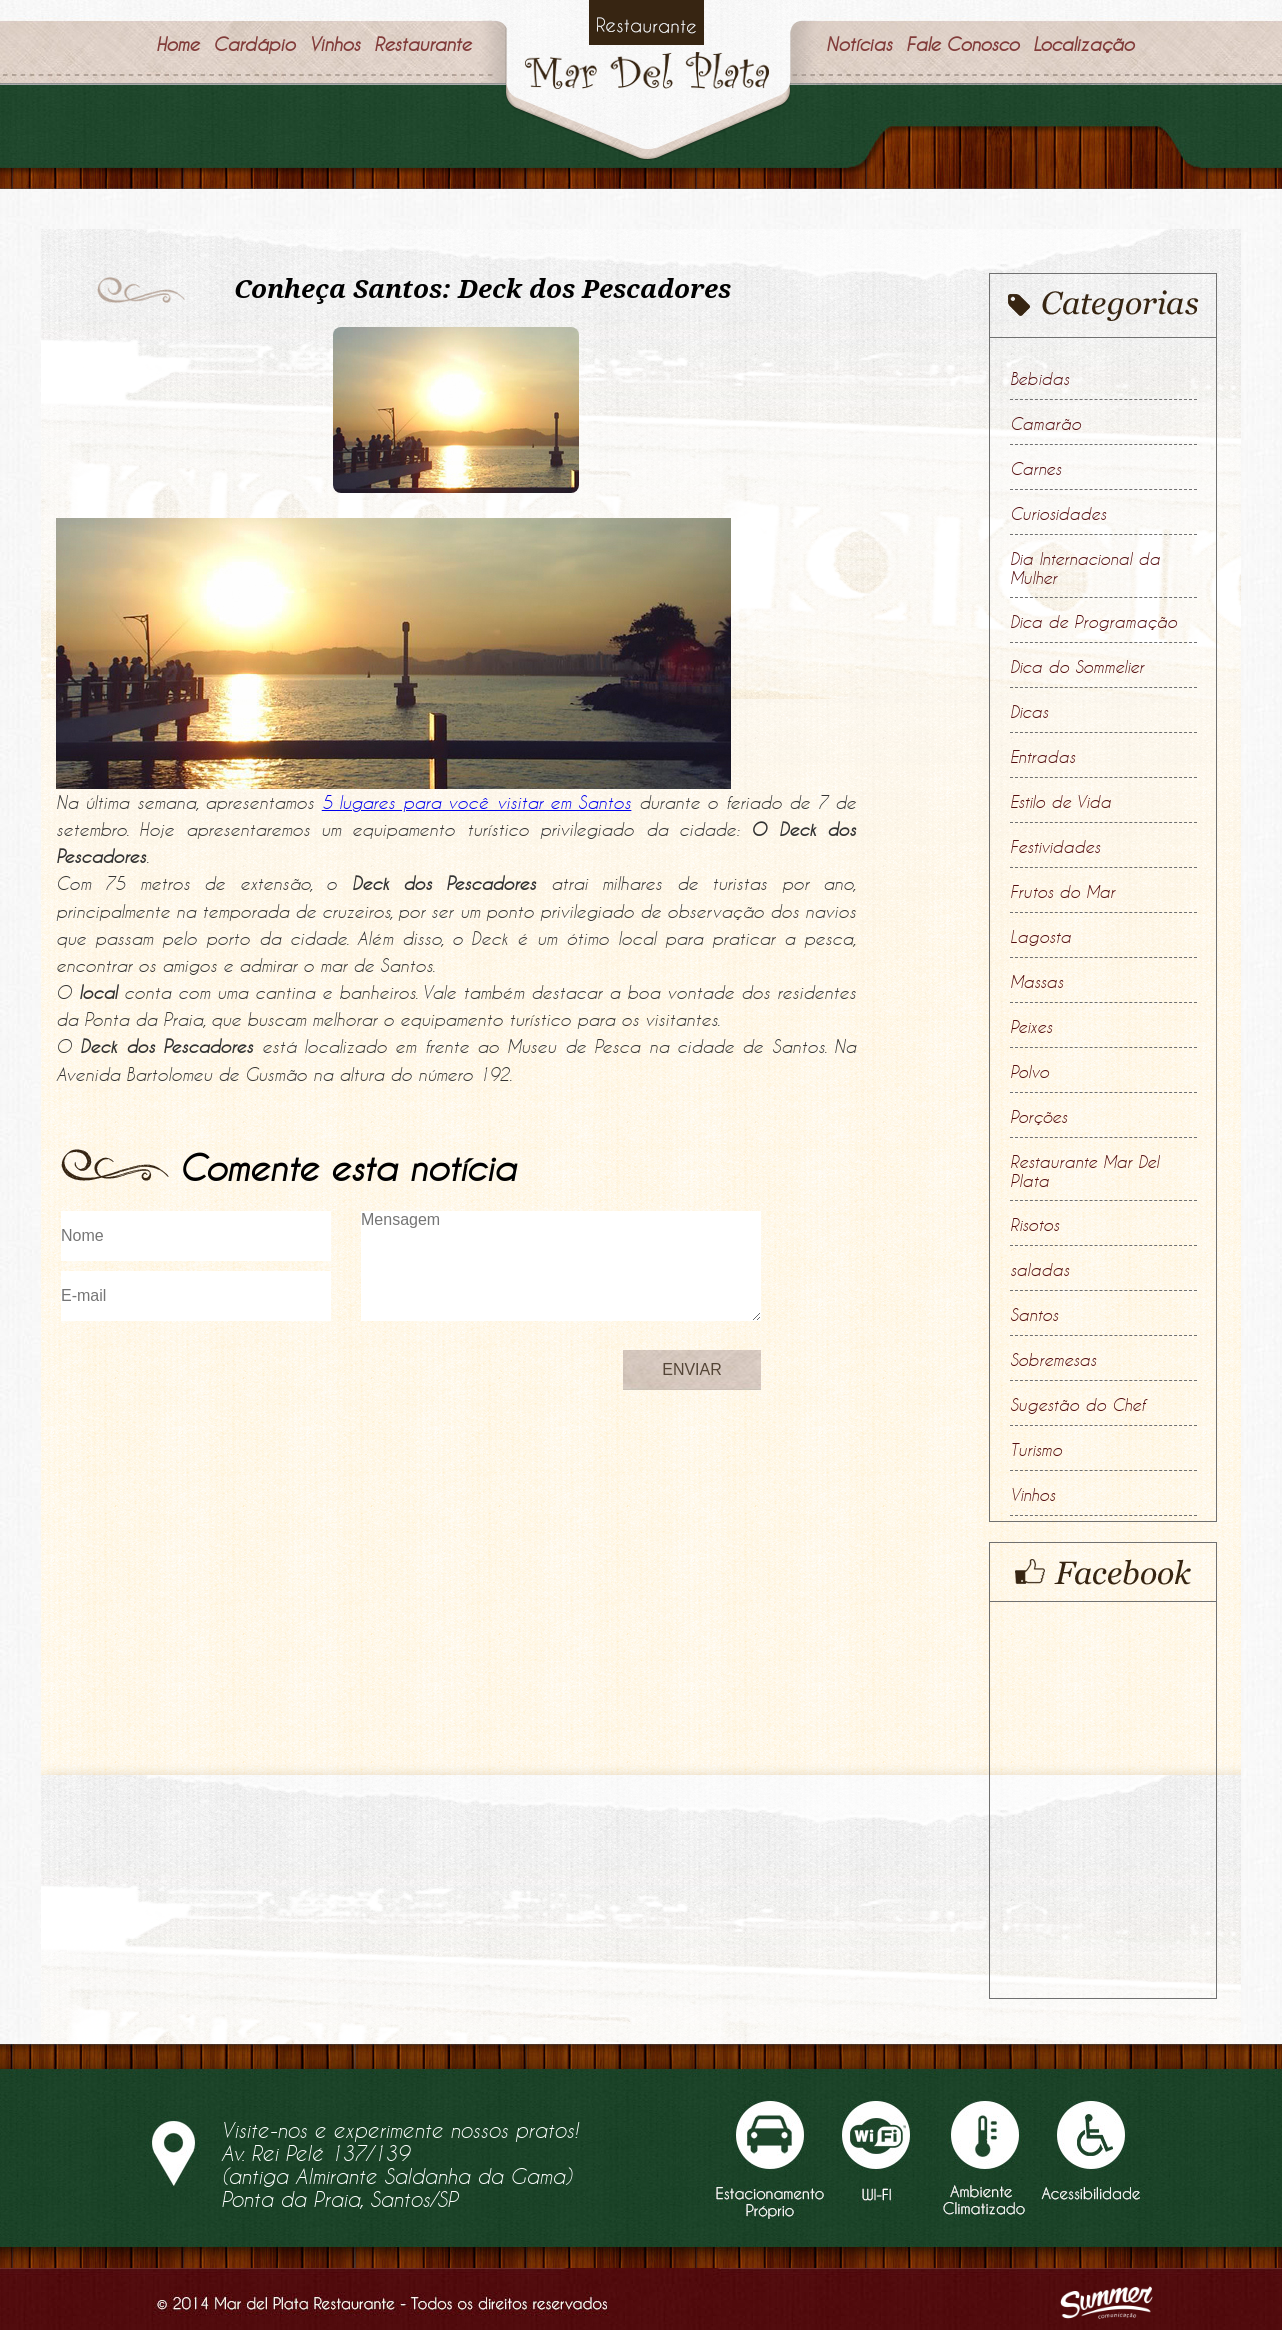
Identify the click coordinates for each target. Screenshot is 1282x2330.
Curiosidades (1058, 514)
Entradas (1042, 757)
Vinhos (1032, 1495)
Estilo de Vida (1060, 802)
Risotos (1034, 1225)
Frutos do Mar (1062, 892)
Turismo (1036, 1450)
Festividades (1055, 847)
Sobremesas (1053, 1360)
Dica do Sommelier (1077, 667)
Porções (1038, 1117)
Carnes (1035, 469)
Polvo (1029, 1072)
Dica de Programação (1093, 622)
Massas (1036, 982)
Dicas (1029, 712)
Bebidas (1039, 379)
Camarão (1045, 424)
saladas (1039, 1270)
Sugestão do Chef (1077, 1405)
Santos (1034, 1315)
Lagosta (1040, 937)
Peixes (1031, 1027)
